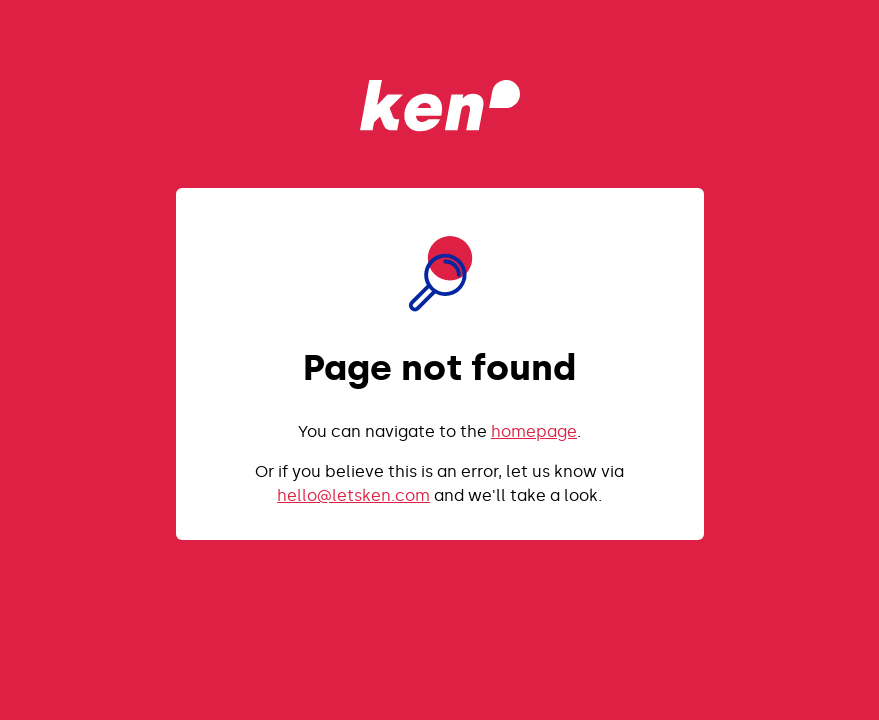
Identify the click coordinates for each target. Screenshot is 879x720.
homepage (534, 431)
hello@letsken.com (353, 495)
